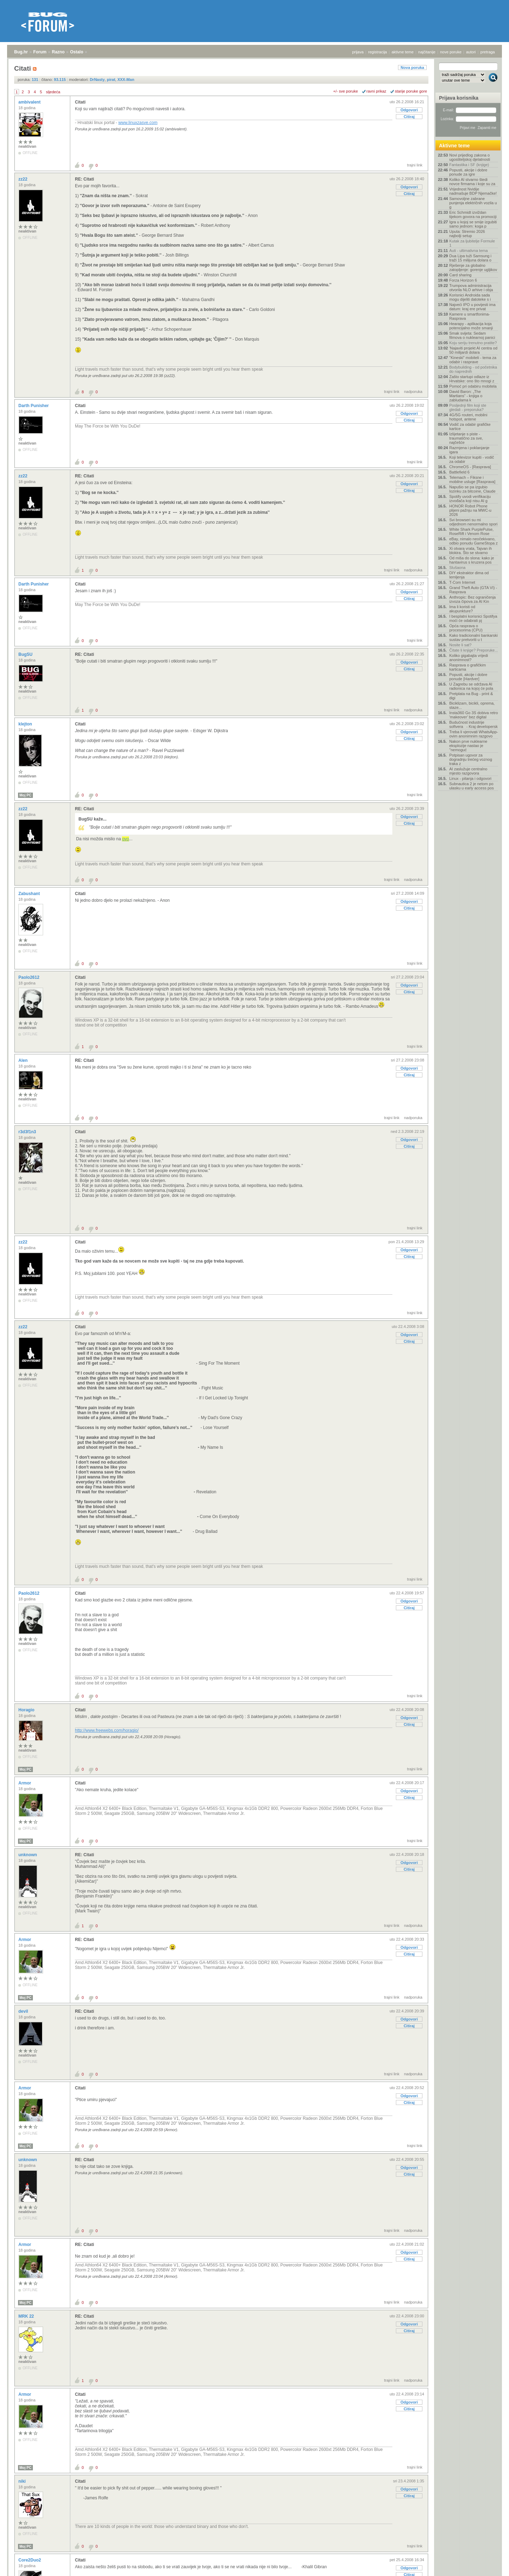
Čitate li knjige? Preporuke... (473, 650)
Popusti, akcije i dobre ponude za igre (468, 172)
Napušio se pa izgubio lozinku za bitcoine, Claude (472, 489)
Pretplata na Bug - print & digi (471, 696)
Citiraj (409, 116)
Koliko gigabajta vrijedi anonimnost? (468, 657)
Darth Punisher (34, 405)
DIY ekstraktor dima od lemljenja (469, 575)
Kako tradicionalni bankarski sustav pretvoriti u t (473, 637)
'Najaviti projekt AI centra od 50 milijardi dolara (473, 350)
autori (471, 52)
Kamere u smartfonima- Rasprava (469, 316)
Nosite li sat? (460, 645)
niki (22, 2481)
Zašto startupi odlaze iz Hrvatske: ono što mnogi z (471, 379)
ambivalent (30, 102)
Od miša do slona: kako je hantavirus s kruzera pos (471, 560)
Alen (23, 1060)
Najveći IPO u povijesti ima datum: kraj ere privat (472, 306)
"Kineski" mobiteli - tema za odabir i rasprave (472, 359)
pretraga (487, 52)
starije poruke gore (411, 91)
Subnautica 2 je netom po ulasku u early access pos (471, 786)
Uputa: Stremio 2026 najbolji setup (467, 233)
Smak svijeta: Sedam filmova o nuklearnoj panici (472, 335)
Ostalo (76, 51)
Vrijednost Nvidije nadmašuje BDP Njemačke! (473, 191)
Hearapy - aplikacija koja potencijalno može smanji (471, 326)
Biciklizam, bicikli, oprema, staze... (472, 705)
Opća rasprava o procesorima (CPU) (465, 628)
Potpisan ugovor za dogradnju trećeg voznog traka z (470, 759)
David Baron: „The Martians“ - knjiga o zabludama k (465, 395)
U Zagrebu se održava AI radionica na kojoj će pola (471, 686)
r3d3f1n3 (27, 1131)
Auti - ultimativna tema (468, 250)
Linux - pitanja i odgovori (470, 778)
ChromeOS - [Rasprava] (470, 467)
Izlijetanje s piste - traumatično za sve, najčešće (466, 438)
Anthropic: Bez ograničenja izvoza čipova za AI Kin (472, 599)
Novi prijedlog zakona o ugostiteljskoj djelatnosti (469, 157)
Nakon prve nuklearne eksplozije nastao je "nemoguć (468, 745)
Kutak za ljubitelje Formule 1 (472, 243)
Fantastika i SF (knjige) (469, 165)
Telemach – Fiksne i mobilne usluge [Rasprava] (472, 479)
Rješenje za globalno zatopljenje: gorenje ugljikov (473, 267)
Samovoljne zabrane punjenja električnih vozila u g (473, 202)
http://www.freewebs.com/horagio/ (107, 1730)
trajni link (414, 165)
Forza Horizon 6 (463, 280)
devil (23, 2011)
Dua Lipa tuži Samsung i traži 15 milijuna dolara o (470, 258)
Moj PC (25, 795)
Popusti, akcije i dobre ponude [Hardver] (468, 676)
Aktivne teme (454, 145)
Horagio (27, 1709)
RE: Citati (84, 179)
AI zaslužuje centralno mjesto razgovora (468, 771)
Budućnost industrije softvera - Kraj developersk (473, 724)
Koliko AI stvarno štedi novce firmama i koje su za (472, 181)
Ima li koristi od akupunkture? (462, 609)
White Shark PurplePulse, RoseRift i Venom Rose (471, 531)
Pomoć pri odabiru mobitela (473, 386)
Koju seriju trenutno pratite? (473, 343)
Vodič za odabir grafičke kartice (470, 426)
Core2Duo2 (30, 2560)
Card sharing (460, 275)
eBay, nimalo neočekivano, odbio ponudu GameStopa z (473, 541)
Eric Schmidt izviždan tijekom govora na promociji (473, 214)
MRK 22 (26, 2316)
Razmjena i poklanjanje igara (469, 450)
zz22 (23, 179)
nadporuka (413, 391)
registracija (377, 52)
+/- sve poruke (345, 91)
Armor (25, 1783)
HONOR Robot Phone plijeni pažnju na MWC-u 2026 (470, 510)
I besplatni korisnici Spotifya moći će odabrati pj (473, 618)
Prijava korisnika (458, 98)
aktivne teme (403, 52)
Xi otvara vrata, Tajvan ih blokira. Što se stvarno (470, 550)
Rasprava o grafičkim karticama (467, 667)
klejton (25, 724)
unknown (28, 1854)
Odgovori (409, 110)
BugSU (26, 654)
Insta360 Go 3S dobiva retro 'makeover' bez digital (473, 715)
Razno (58, 51)
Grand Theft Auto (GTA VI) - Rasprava (473, 590)
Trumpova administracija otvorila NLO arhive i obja (471, 287)
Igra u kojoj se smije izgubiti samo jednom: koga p (473, 224)
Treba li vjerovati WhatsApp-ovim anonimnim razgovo (473, 734)
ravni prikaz (376, 91)
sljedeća (53, 92)
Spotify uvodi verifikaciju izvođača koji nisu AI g (470, 498)
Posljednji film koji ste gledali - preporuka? (467, 407)
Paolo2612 (29, 977)
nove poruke (451, 52)
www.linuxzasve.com (138, 122)
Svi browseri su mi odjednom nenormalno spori (473, 522)
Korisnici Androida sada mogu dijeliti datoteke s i (470, 297)
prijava (357, 52)
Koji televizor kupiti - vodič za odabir (471, 459)
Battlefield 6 (459, 472)
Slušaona (457, 567)
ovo (125, 838)
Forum (39, 51)
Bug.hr (21, 51)
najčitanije (426, 52)
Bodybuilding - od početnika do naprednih (473, 369)
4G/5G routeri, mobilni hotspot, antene (468, 417)
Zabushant (29, 893)
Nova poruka (412, 67)
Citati (80, 102)
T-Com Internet (462, 582)
